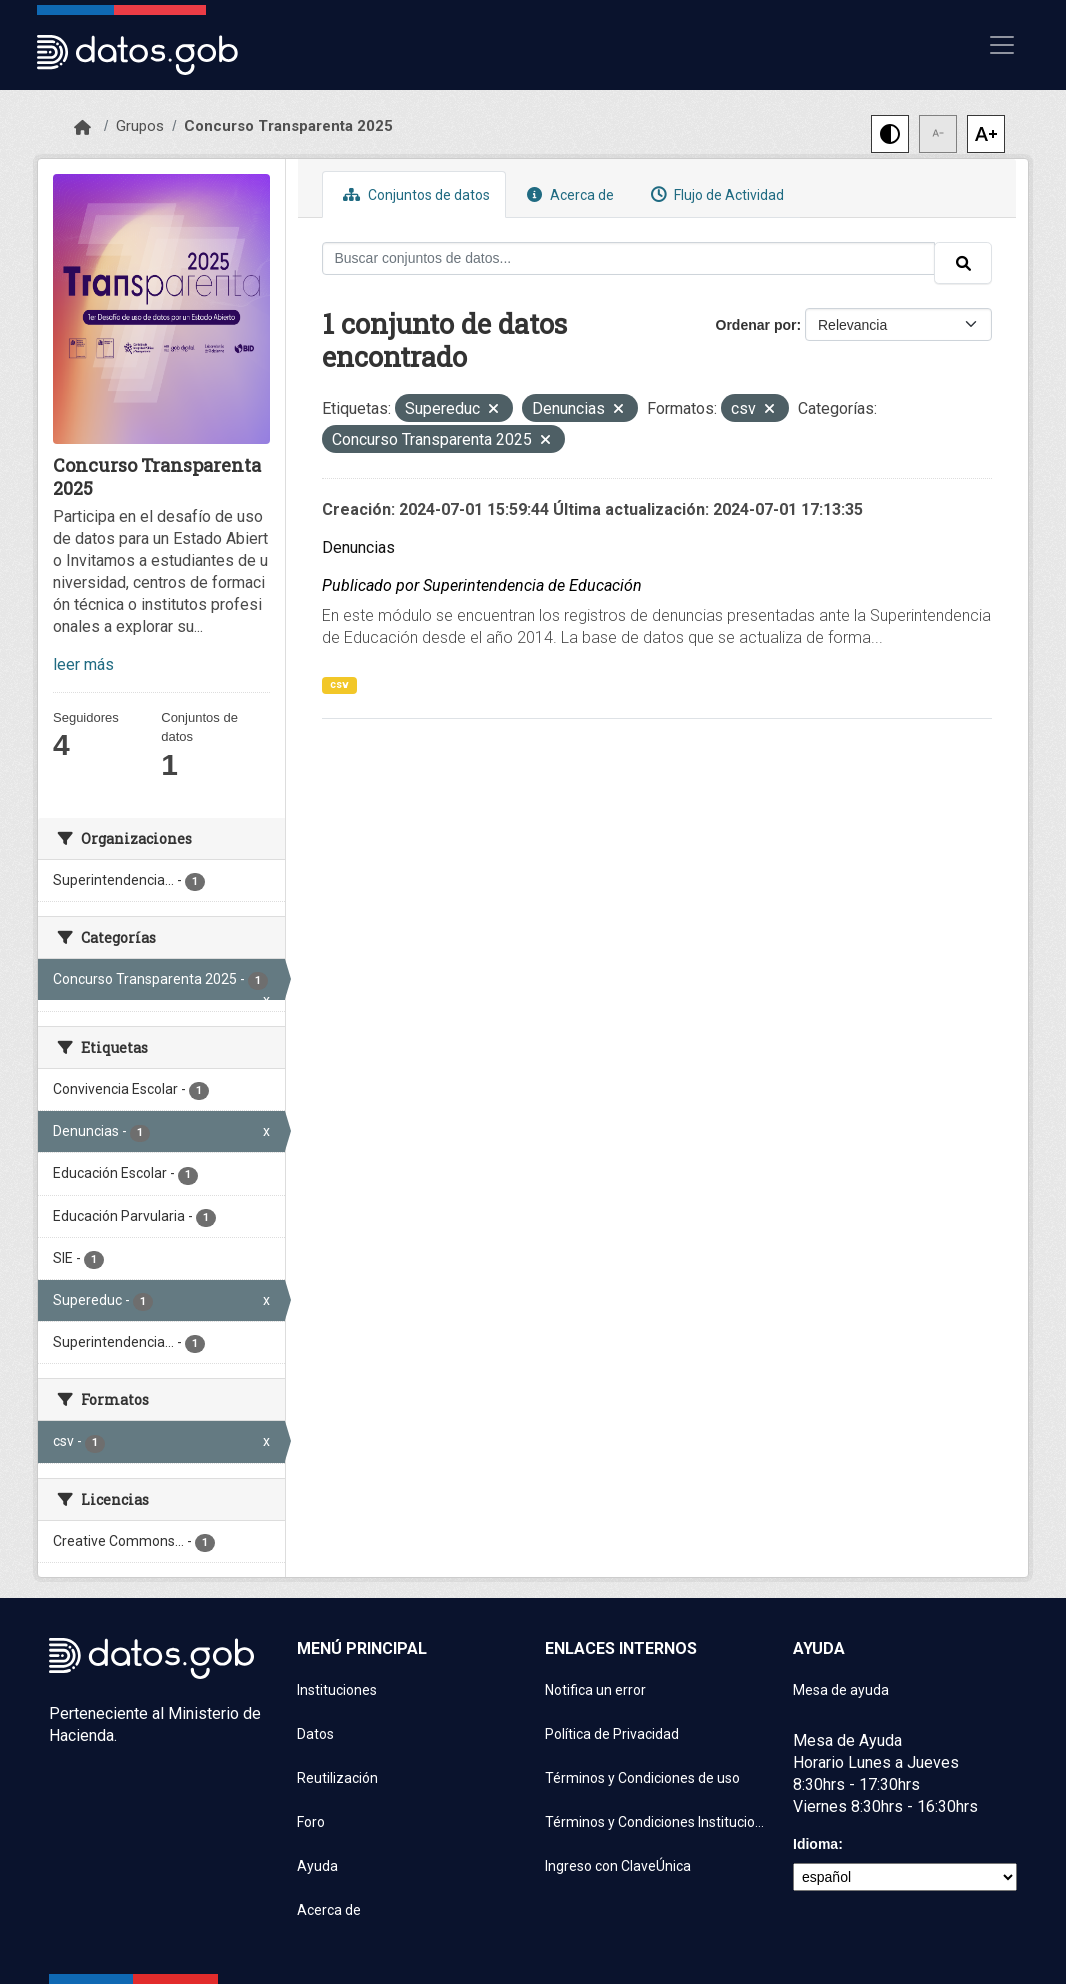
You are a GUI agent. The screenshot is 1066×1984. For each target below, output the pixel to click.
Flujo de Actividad (715, 194)
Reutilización (337, 1778)
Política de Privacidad (612, 1734)
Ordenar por (756, 325)
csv (339, 684)
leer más (83, 664)
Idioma (815, 1844)
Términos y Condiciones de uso (642, 1778)
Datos (315, 1734)
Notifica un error (595, 1690)
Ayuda (317, 1866)
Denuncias (358, 547)
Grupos (140, 126)
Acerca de (568, 194)
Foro (311, 1822)
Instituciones (337, 1690)
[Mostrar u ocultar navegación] (1002, 45)
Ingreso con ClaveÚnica (618, 1866)
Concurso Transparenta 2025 (288, 126)
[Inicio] (82, 128)
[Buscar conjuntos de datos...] (629, 258)
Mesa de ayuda (841, 1690)
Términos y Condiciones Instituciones (657, 1822)
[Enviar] (963, 263)
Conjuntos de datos (414, 194)
